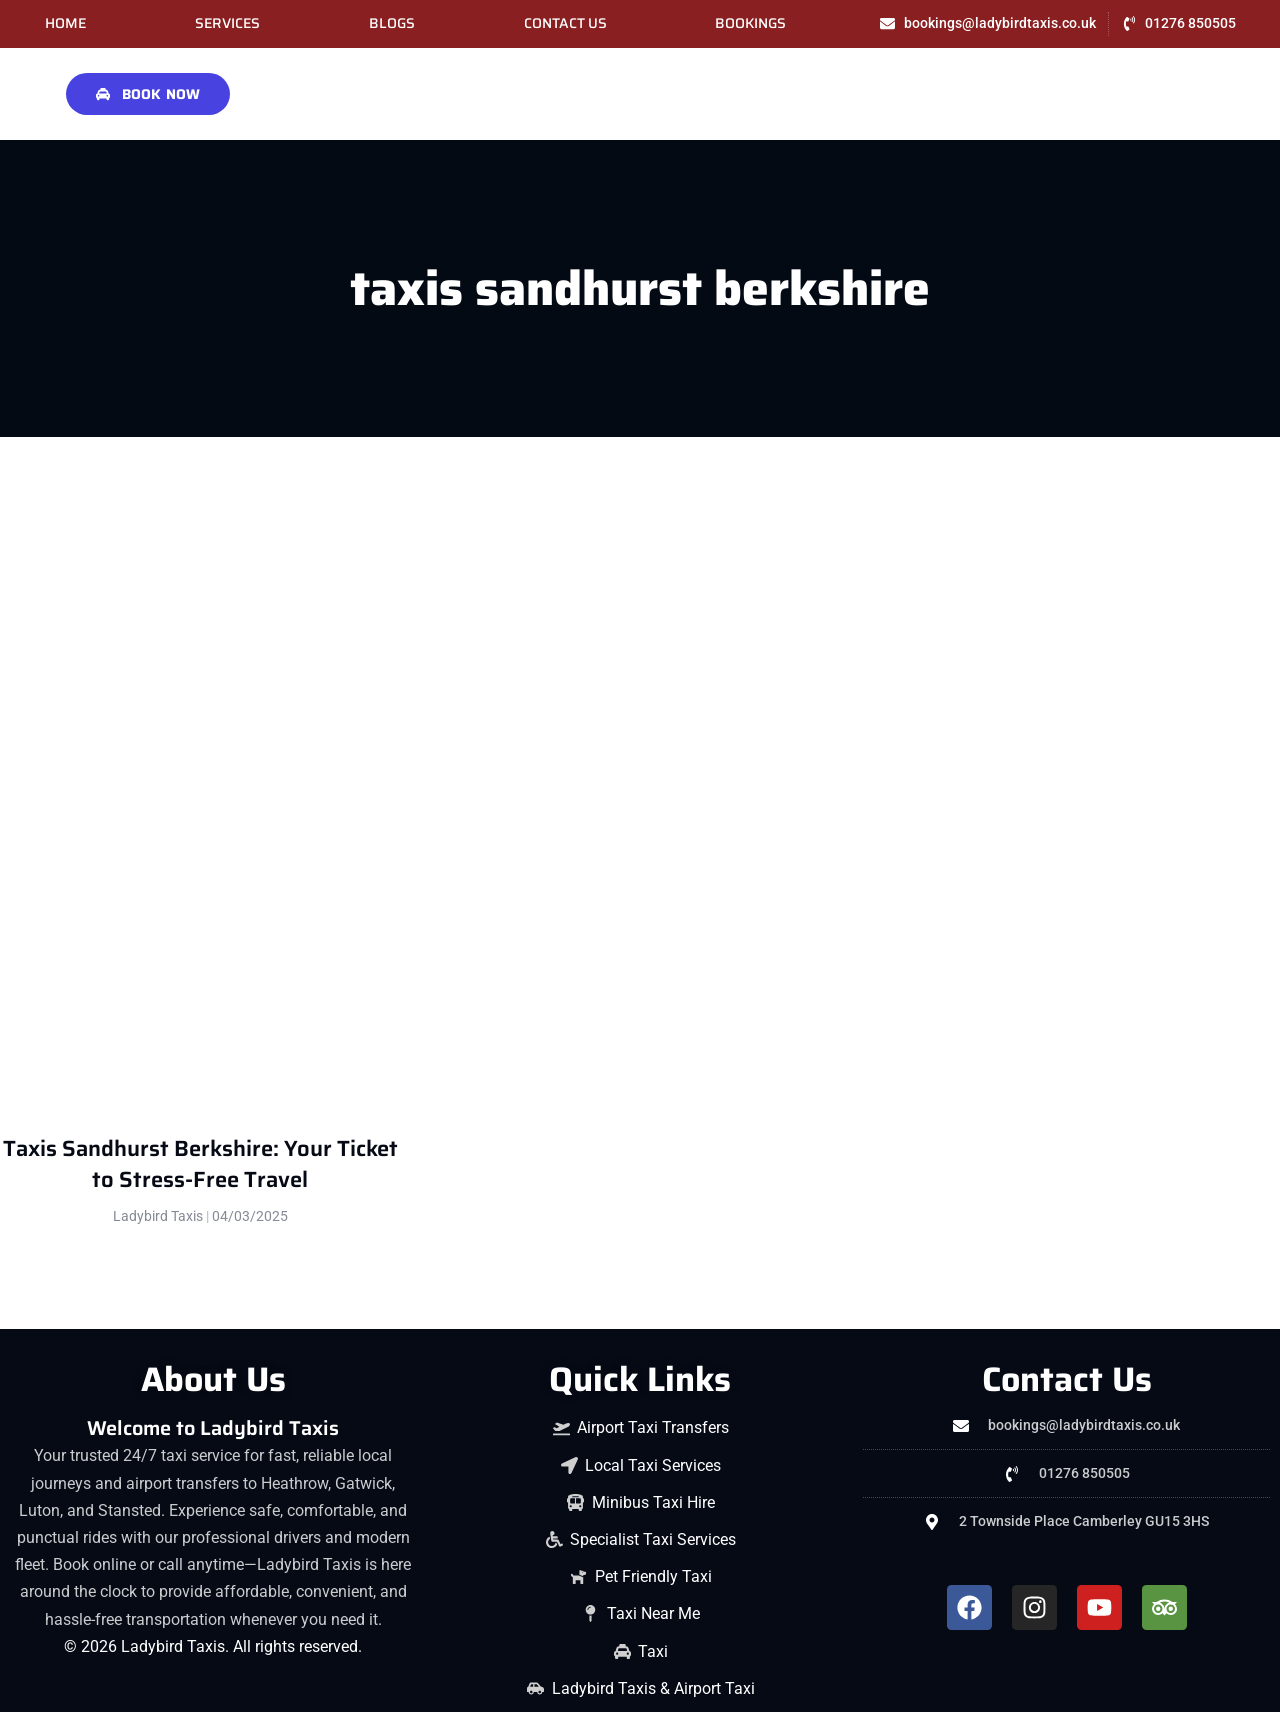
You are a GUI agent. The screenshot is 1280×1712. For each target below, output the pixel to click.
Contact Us (565, 24)
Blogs (392, 24)
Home (65, 24)
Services (227, 24)
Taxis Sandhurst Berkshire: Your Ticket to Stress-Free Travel (200, 1164)
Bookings (750, 24)
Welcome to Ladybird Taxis (213, 1428)
